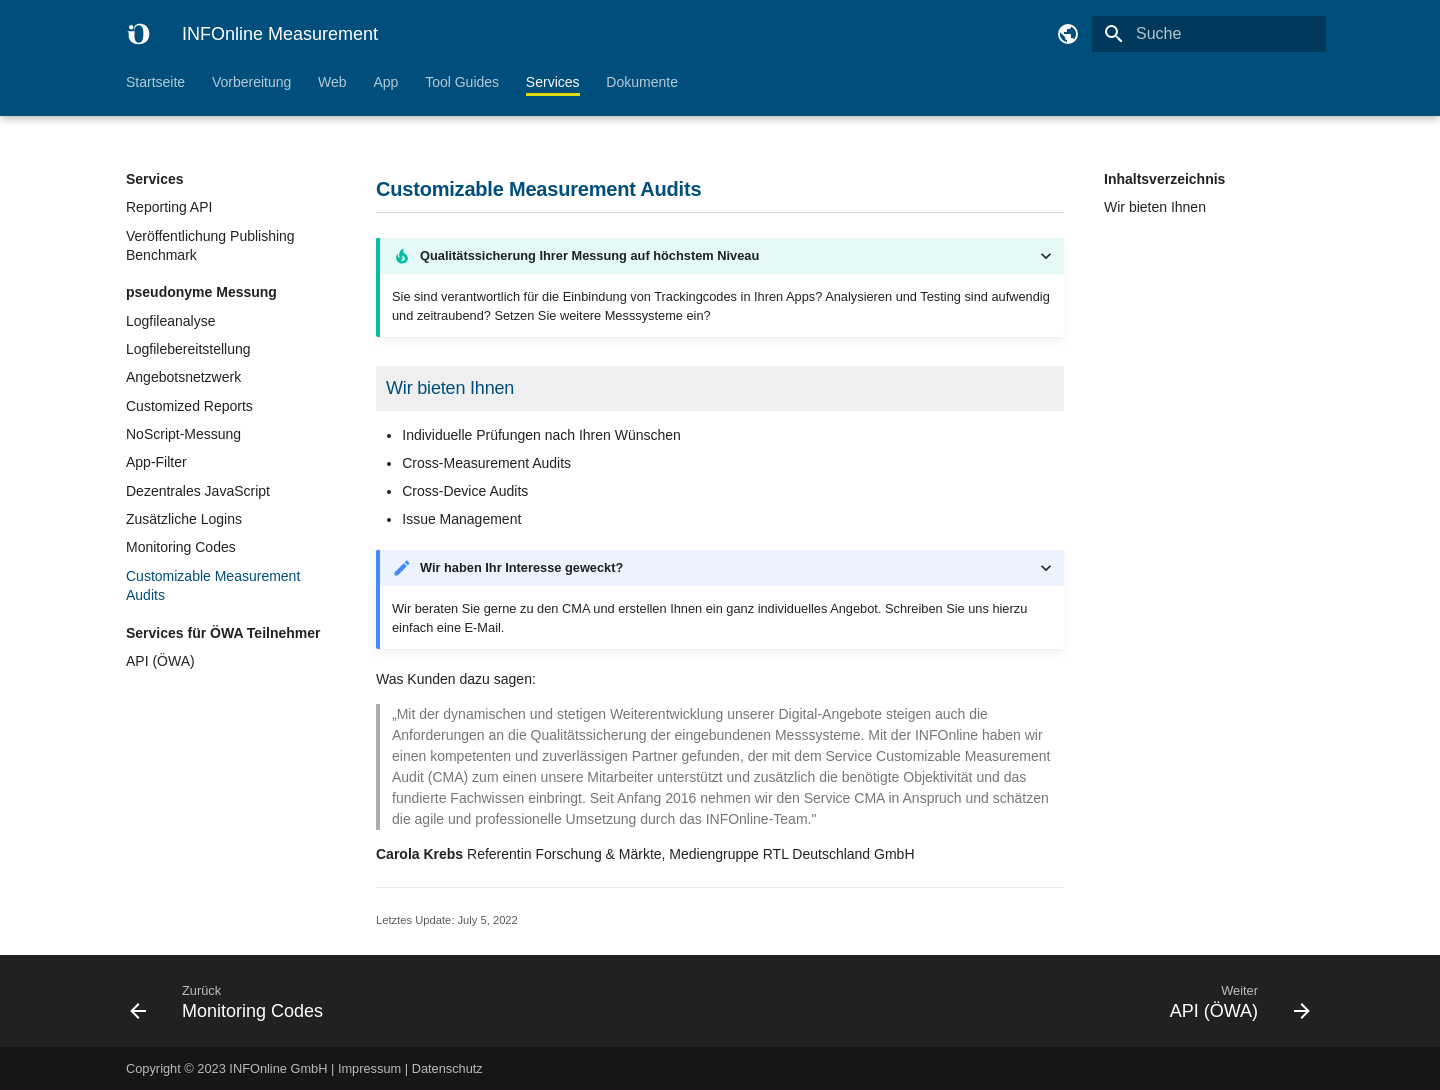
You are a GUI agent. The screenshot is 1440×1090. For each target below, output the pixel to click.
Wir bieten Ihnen (1155, 207)
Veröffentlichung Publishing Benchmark (210, 246)
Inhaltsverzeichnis (1164, 179)
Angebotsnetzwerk (183, 377)
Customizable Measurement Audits (213, 586)
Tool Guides (462, 82)
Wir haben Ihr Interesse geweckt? (521, 567)
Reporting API (169, 207)
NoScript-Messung (183, 434)
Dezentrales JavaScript (198, 491)
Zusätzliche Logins (184, 519)
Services (553, 82)
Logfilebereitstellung (188, 349)
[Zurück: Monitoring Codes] (417, 1001)
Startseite (155, 82)
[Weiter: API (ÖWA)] (1023, 1001)
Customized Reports (189, 406)
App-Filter (156, 462)
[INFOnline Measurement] (138, 34)
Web (332, 82)
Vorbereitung (251, 82)
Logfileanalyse (171, 321)
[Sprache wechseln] (1068, 34)
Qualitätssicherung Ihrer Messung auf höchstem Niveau (589, 255)
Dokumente (642, 82)
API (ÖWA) (160, 661)
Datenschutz (447, 1068)
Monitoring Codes (181, 547)
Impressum (369, 1068)
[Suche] (1209, 34)
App (385, 82)
